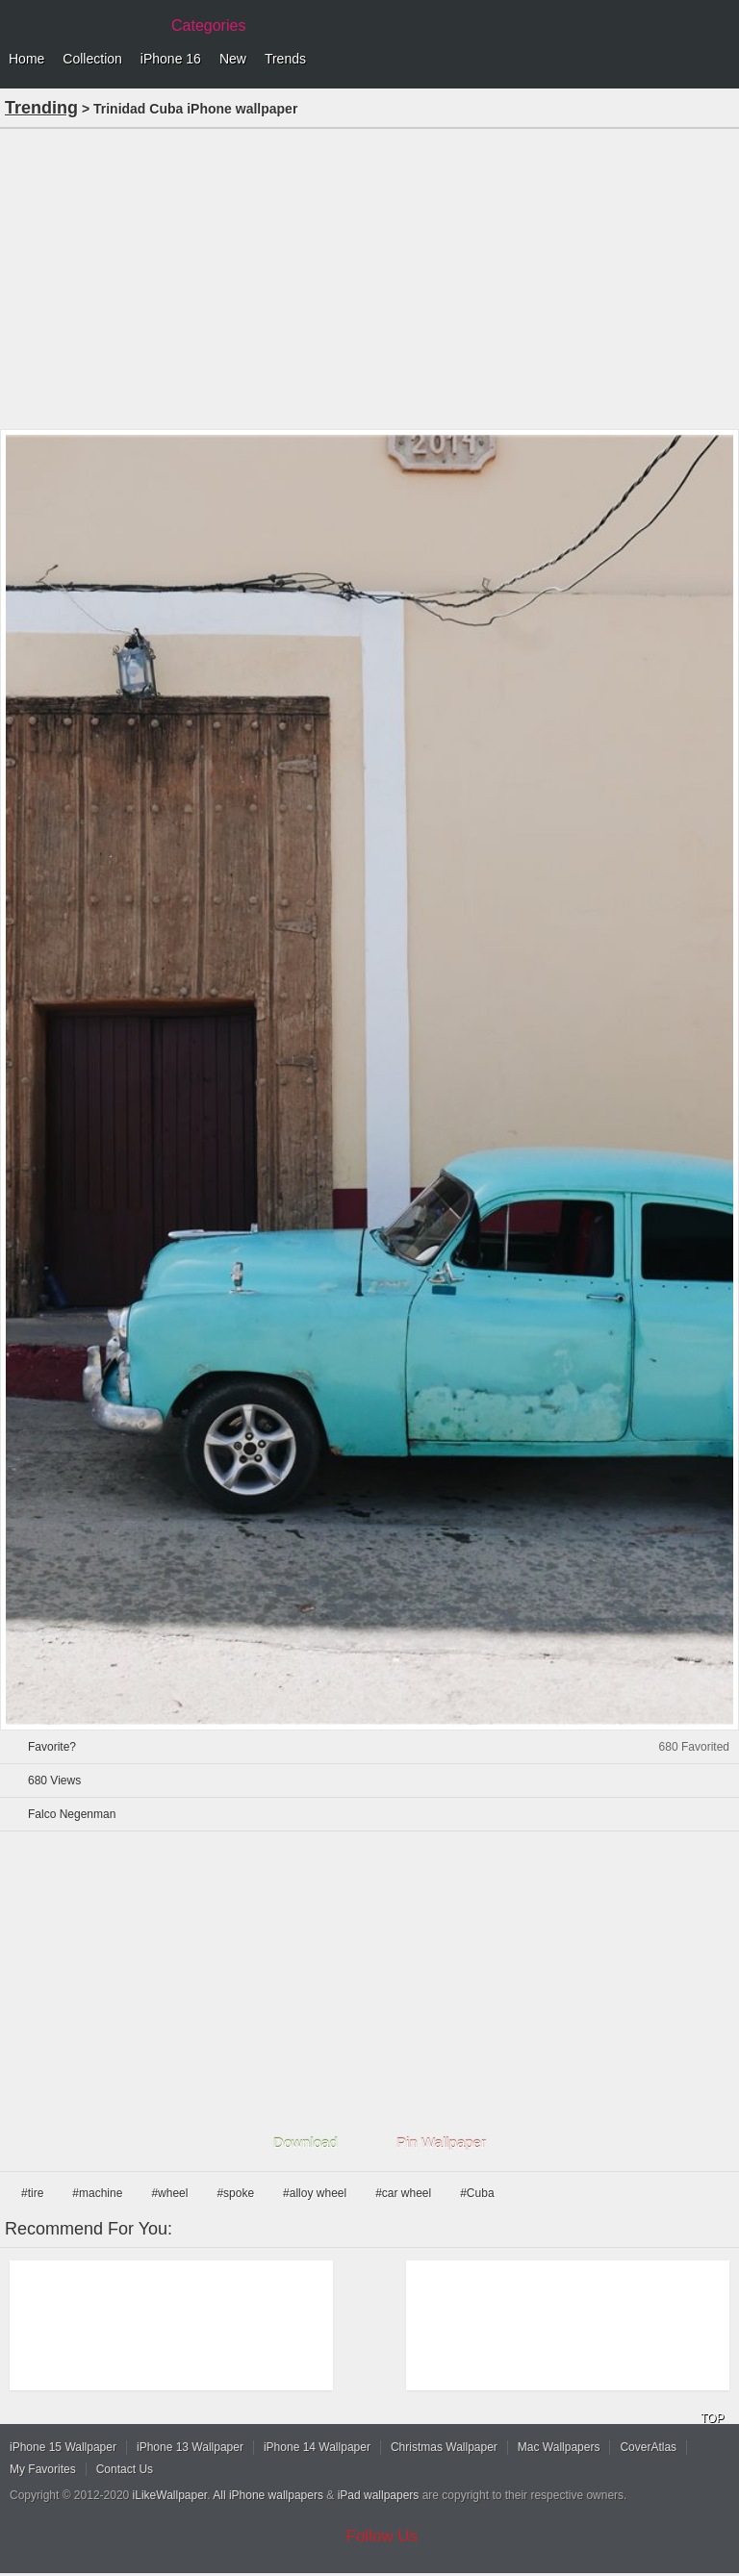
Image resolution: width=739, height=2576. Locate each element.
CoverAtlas (648, 2447)
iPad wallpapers (379, 2495)
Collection (92, 58)
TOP (712, 2418)
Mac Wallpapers (559, 2447)
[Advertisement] (369, 277)
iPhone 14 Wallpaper (317, 2447)
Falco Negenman (71, 1814)
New (232, 58)
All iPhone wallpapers (268, 2495)
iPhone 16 (170, 58)
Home (26, 58)
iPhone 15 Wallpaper (63, 2447)
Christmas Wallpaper (444, 2447)
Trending (41, 107)
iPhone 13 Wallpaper (190, 2447)
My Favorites (43, 2469)
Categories (208, 25)
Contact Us (124, 2469)
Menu (719, 59)
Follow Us (382, 2536)
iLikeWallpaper (170, 2495)
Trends (285, 58)
